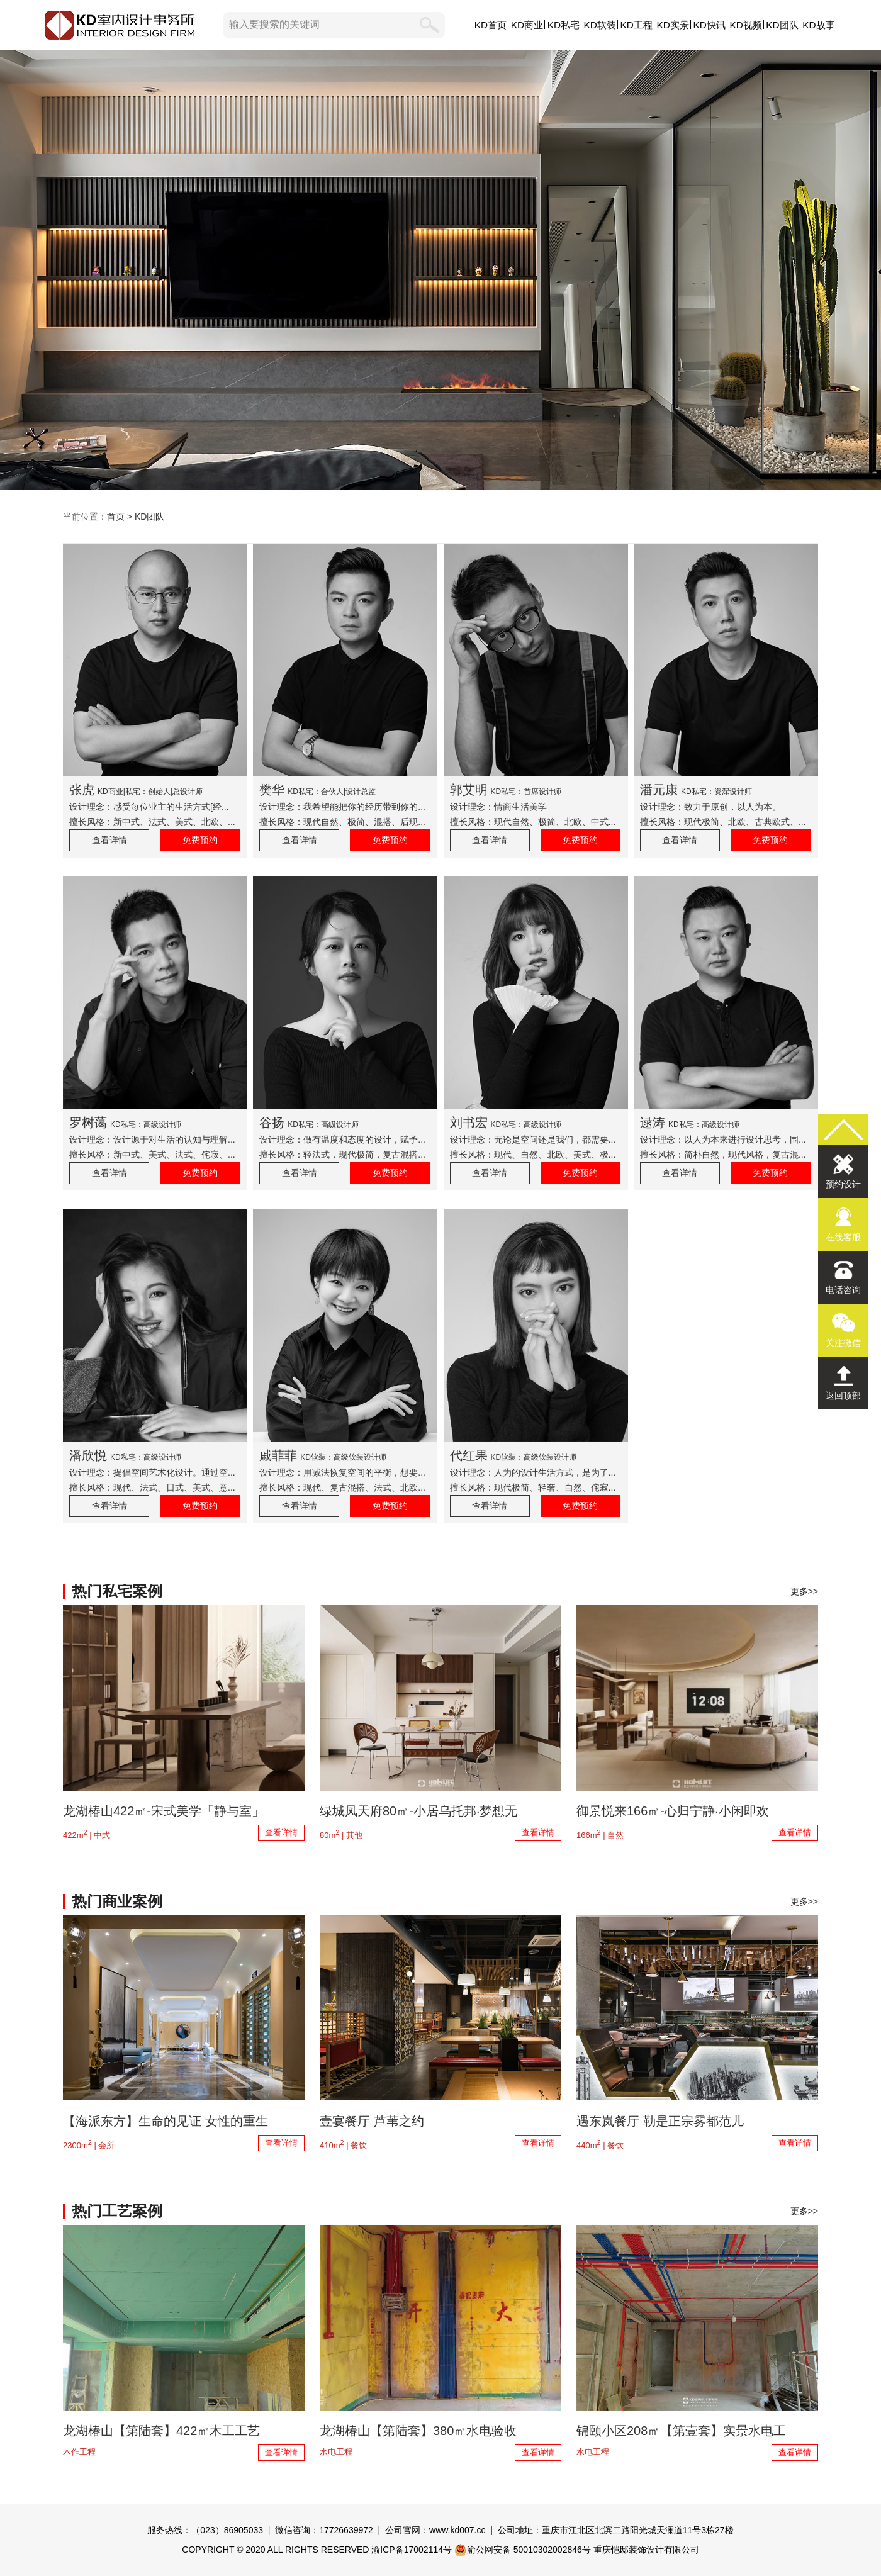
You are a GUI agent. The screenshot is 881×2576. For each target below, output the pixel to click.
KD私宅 (563, 25)
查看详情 (109, 840)
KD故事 (818, 25)
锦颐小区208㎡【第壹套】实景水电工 (681, 2431)
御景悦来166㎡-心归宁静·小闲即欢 (672, 1811)
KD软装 (600, 25)
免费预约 (200, 840)
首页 (116, 517)
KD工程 (636, 25)
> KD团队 (144, 517)
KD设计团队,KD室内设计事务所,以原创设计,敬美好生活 (440, 270)
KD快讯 (709, 25)
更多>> (804, 1591)
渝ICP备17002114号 (411, 2550)
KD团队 (782, 25)
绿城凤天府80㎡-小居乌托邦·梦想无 (418, 1811)
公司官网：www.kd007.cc (435, 2530)
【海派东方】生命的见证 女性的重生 (165, 2121)
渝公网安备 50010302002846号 (522, 2550)
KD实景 (673, 25)
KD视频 (745, 25)
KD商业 (527, 25)
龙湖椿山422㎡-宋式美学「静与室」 (163, 1811)
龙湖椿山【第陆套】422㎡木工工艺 (161, 2431)
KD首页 (490, 25)
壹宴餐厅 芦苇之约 (372, 2121)
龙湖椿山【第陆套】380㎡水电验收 (418, 2431)
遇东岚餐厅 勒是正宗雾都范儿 (660, 2121)
